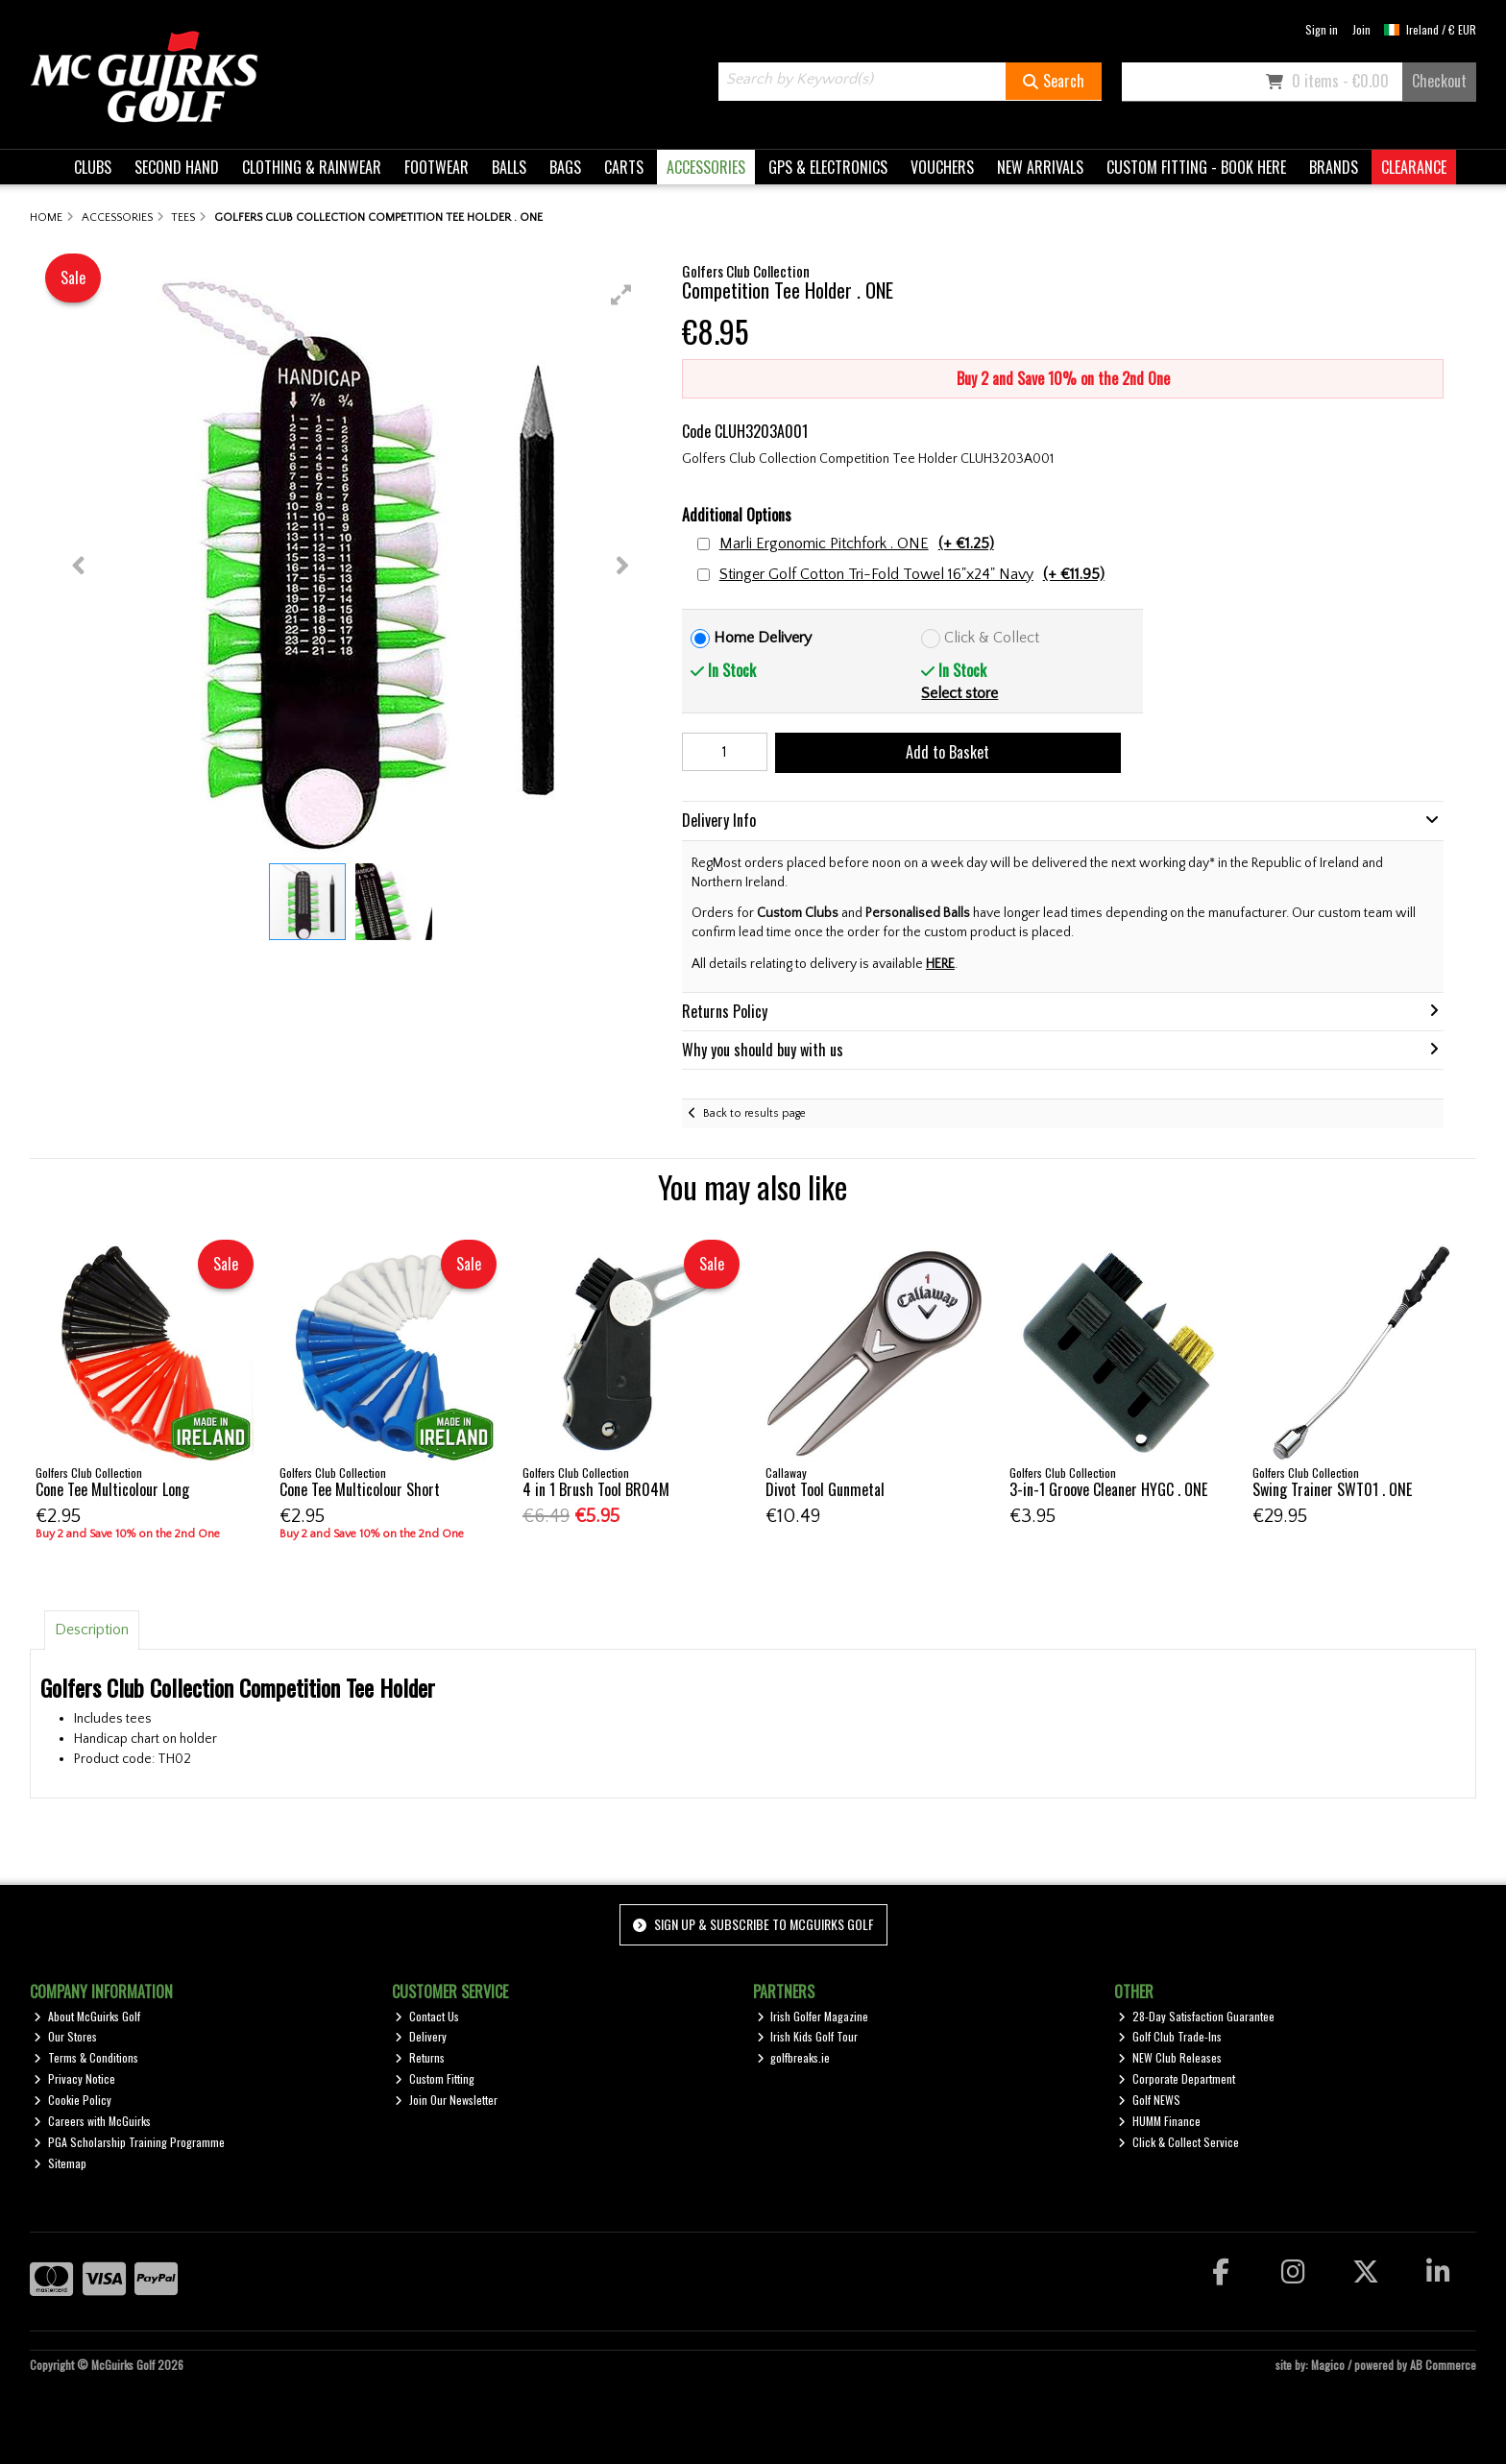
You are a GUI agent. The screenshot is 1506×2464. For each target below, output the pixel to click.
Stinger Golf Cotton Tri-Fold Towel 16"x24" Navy (912, 575)
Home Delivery (763, 637)
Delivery (421, 2036)
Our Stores (65, 2036)
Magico (1328, 2364)
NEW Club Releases (1170, 2057)
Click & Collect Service (1178, 2142)
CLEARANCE (1413, 167)
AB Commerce (1443, 2364)
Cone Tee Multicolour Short (359, 1489)
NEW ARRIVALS (1040, 167)
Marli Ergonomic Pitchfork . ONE (856, 544)
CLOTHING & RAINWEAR (311, 167)
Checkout (1439, 80)
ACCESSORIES (706, 167)
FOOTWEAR (436, 167)
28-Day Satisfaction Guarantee (1196, 2016)
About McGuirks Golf (87, 2016)
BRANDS (1333, 167)
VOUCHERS (942, 167)
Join (1361, 29)
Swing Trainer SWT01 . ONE (1332, 1489)
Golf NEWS (1149, 2099)
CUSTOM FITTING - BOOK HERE (1196, 167)
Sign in (1321, 29)
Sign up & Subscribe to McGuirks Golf (753, 1924)
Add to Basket (947, 751)
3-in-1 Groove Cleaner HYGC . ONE (1108, 1489)
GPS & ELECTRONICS (827, 167)
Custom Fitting (434, 2078)
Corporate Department (1176, 2078)
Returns (420, 2057)
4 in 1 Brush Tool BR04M (595, 1489)
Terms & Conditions (86, 2057)
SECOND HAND (176, 167)
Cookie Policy (72, 2099)
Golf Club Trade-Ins (1170, 2036)
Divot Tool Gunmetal (825, 1489)
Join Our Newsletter (446, 2099)
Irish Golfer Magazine (813, 2016)
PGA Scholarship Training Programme (129, 2142)
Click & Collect (991, 637)
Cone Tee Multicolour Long (112, 1489)
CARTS (624, 167)
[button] (621, 294)
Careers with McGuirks (92, 2121)
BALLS (509, 167)
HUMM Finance (1159, 2121)
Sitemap (60, 2163)
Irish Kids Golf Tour (808, 2036)
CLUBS (92, 167)
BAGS (565, 167)
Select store (959, 693)
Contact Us (427, 2016)
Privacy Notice (74, 2078)
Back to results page (754, 1113)
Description (92, 1629)
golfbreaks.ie (794, 2057)
